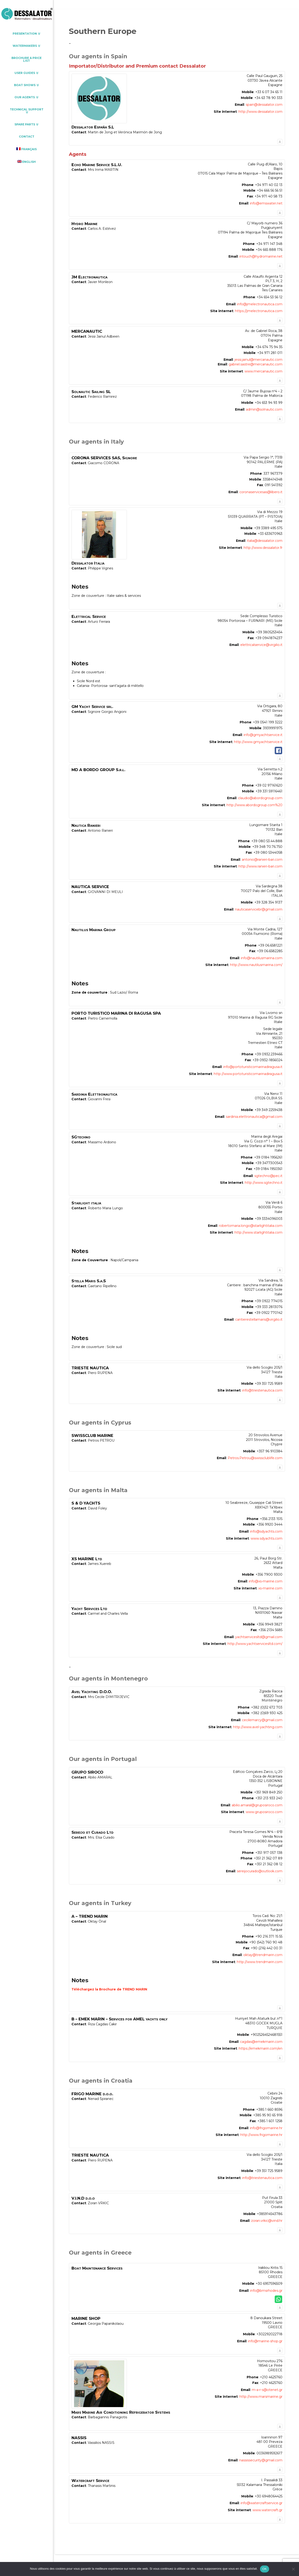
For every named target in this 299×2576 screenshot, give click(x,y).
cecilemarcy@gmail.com (262, 1720)
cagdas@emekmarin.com (261, 2042)
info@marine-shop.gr (265, 2341)
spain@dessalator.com (264, 104)
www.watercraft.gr (267, 2510)
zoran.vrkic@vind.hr (266, 2221)
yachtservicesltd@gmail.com (258, 1637)
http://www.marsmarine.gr (260, 2396)
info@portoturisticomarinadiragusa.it (252, 1067)
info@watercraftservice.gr (261, 2503)
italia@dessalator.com (264, 541)
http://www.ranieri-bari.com (260, 866)
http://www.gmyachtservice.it (258, 742)
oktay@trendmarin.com (262, 1955)
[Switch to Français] (26, 149)
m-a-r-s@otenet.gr (267, 2390)
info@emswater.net (266, 203)
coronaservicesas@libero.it (260, 492)
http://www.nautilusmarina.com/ (256, 965)
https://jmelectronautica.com (258, 311)
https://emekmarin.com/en (260, 2048)
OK (264, 2569)
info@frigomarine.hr (266, 2128)
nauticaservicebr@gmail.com (258, 909)
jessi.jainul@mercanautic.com (258, 359)
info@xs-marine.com (265, 1581)
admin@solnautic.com (264, 409)
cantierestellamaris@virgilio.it (258, 1319)
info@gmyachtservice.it (263, 735)
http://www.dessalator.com (260, 111)
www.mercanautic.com (263, 371)
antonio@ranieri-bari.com (262, 859)
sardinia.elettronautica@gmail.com (254, 1117)
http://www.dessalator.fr (263, 548)
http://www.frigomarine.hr (261, 2135)
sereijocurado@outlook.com (259, 1871)
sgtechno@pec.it (268, 1176)
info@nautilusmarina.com (261, 958)
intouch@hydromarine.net (260, 256)
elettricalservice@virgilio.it (261, 645)
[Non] (293, 2569)
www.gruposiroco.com (264, 1812)
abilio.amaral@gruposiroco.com (257, 1805)
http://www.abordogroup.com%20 (254, 805)
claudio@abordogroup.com (260, 798)
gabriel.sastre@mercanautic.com (255, 364)
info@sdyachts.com (266, 1531)
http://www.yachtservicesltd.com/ (255, 1644)
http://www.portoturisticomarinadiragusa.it (248, 1074)
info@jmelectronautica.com (259, 304)
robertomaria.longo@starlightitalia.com (250, 1226)
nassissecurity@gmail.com (260, 2460)
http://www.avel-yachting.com (257, 1727)
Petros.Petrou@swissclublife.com (255, 1458)
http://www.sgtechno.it (263, 1183)
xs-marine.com (270, 1588)
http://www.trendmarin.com (259, 1962)
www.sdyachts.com (266, 1538)
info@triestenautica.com (262, 1390)
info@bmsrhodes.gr (266, 2290)
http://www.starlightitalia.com (258, 1232)
